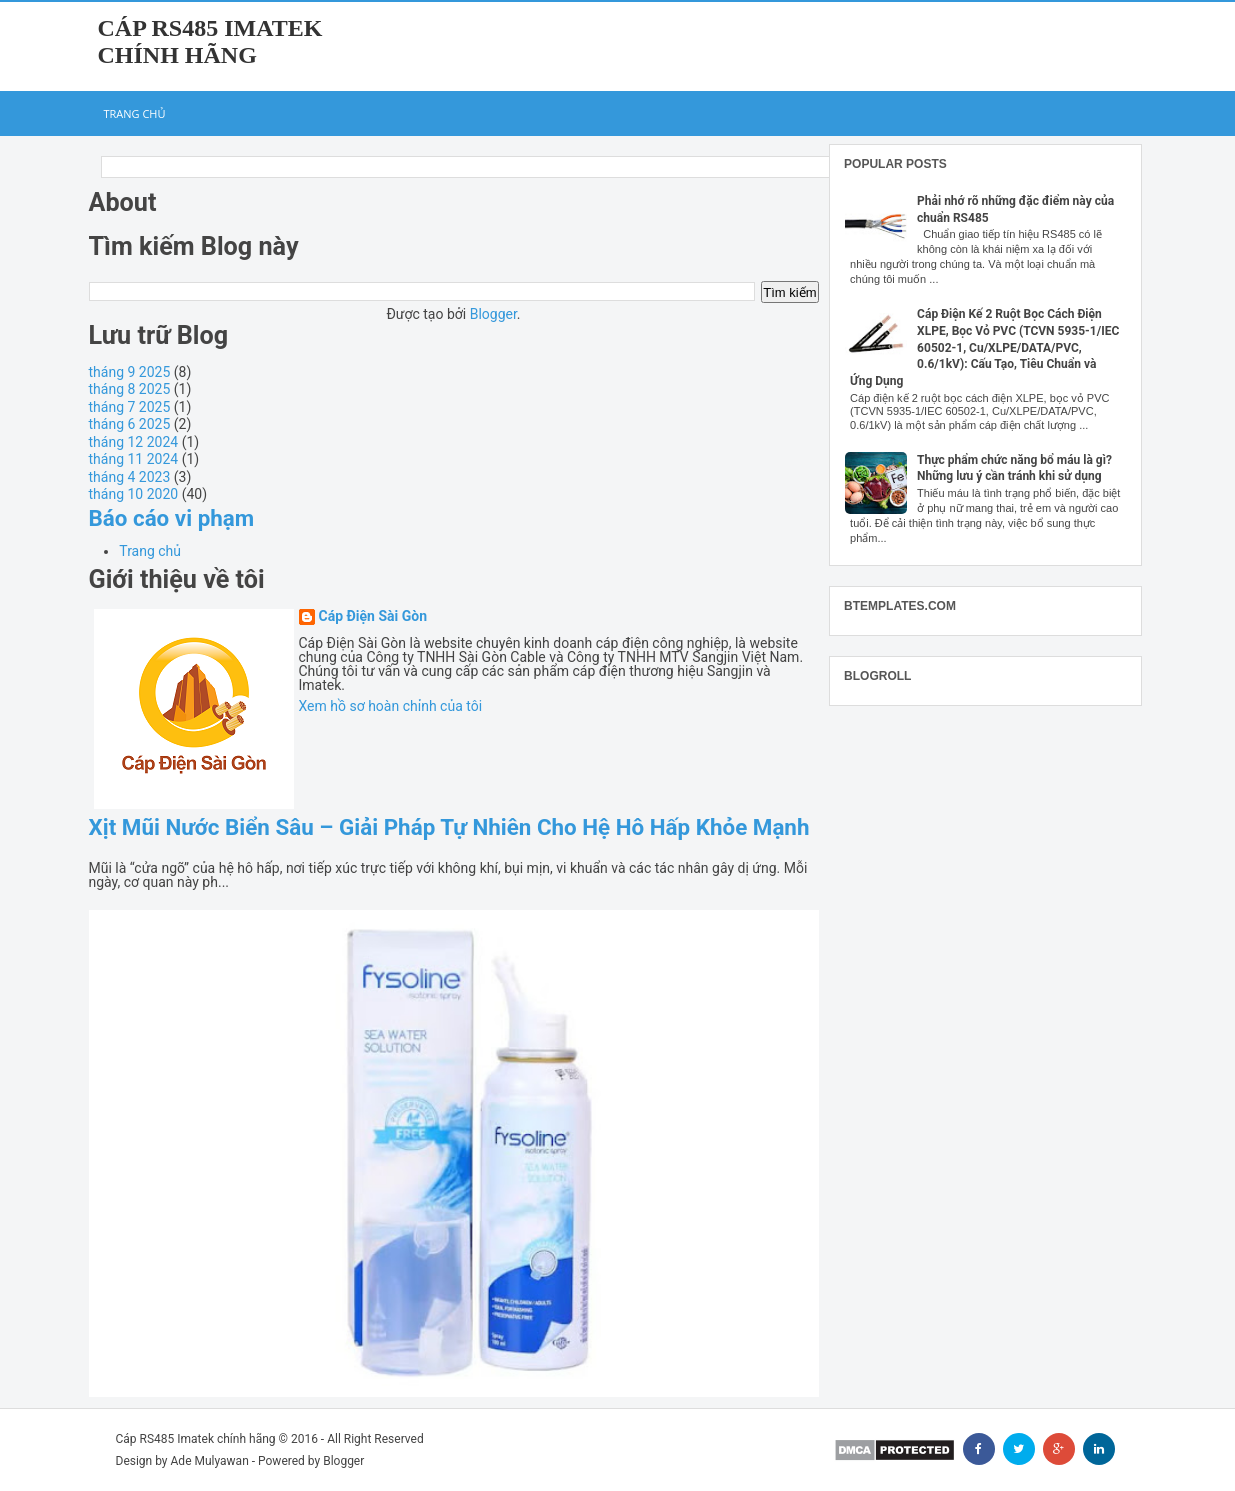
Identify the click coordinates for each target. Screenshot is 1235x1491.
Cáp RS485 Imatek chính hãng (210, 41)
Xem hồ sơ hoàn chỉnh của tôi (391, 706)
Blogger (493, 314)
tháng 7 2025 (130, 407)
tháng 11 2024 (134, 459)
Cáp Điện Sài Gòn (373, 616)
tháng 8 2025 (130, 389)
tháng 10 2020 (134, 494)
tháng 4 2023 (130, 477)
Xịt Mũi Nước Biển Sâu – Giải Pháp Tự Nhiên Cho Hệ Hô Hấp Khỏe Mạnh (449, 827)
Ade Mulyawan (210, 1461)
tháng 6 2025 (130, 424)
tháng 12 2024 (134, 442)
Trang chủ (135, 113)
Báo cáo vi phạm (172, 518)
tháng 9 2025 (130, 372)
